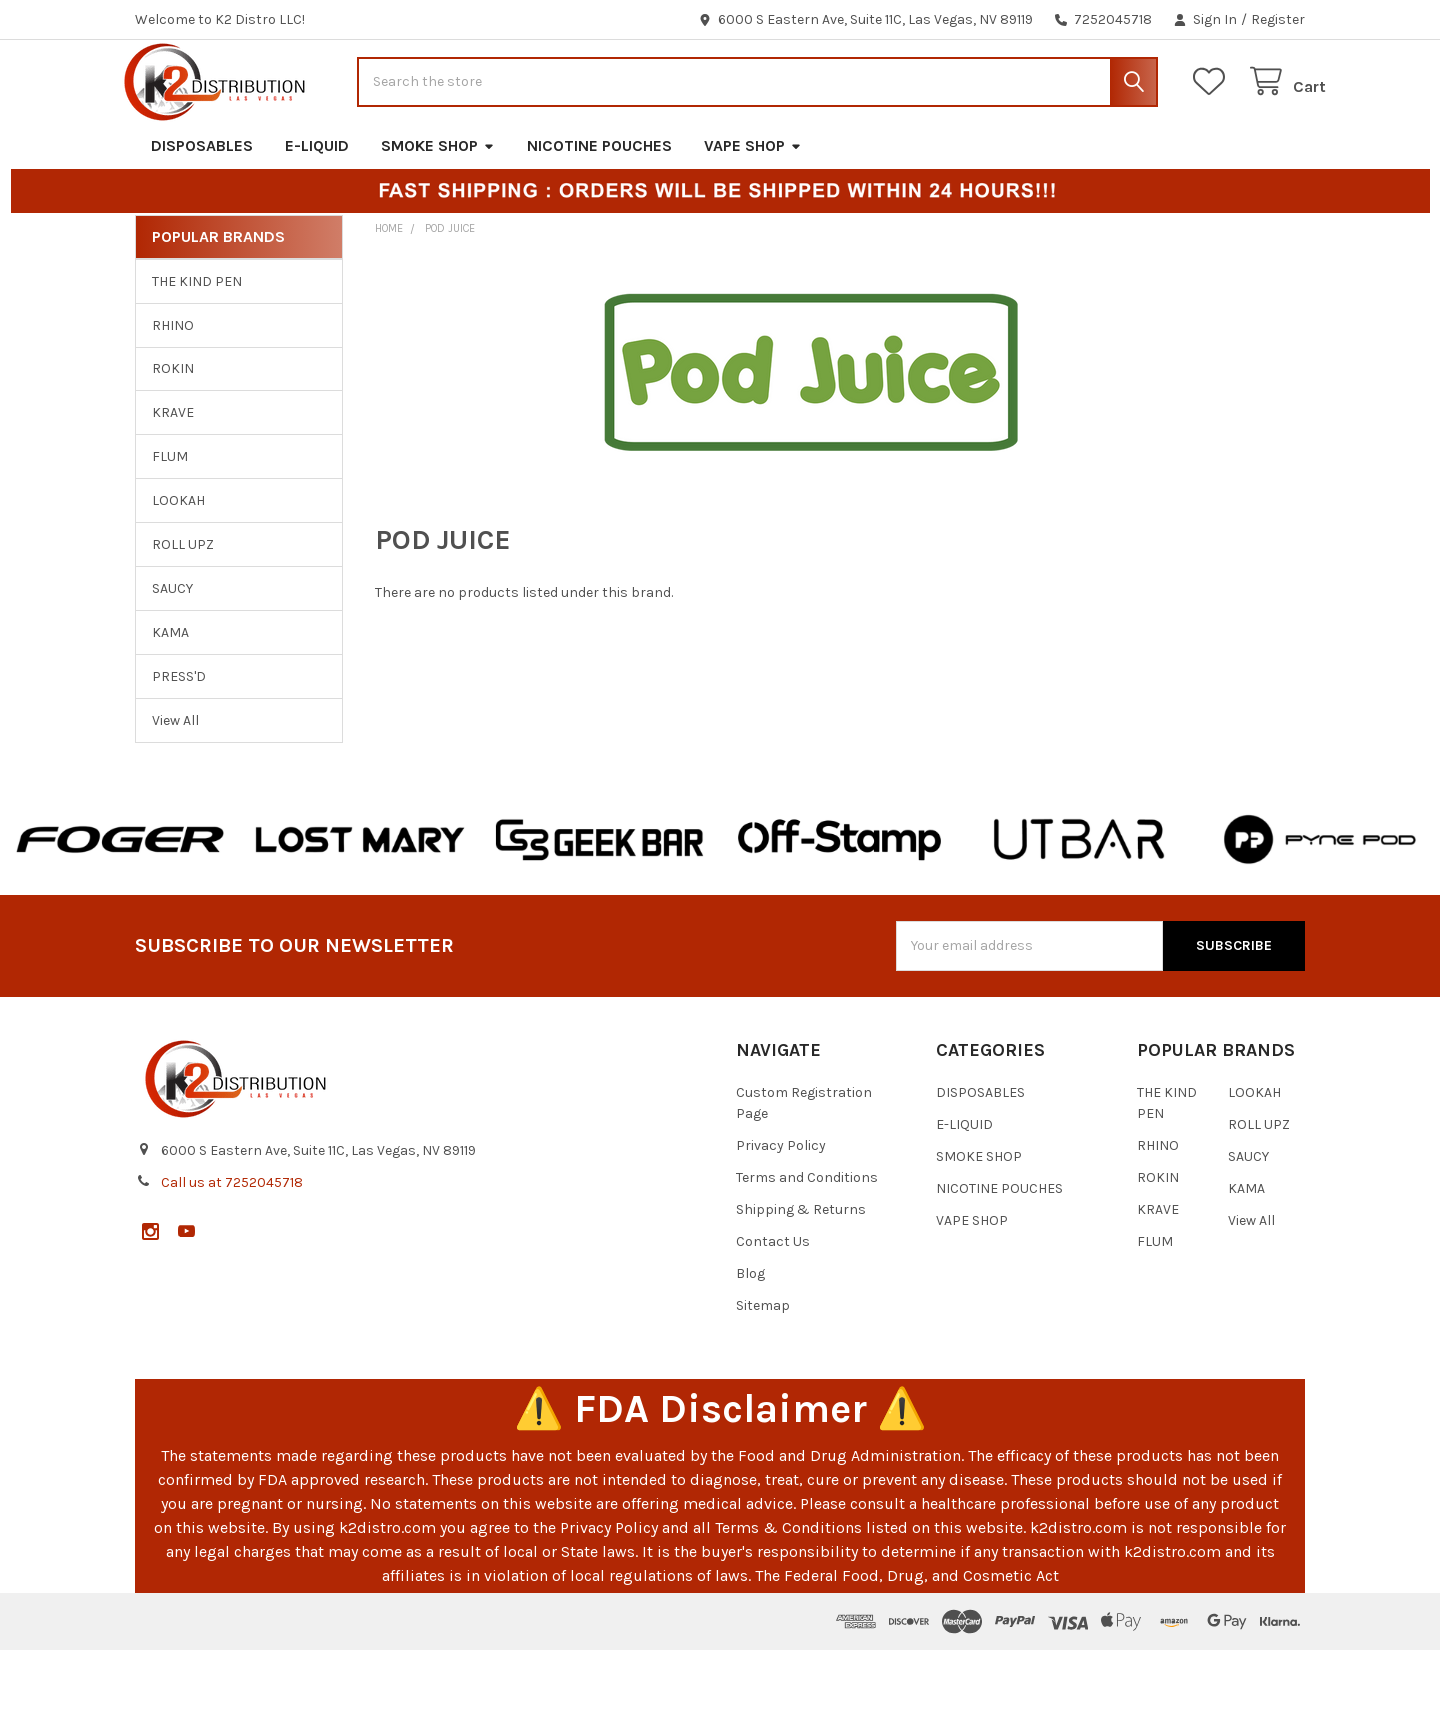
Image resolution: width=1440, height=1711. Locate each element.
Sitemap (763, 1366)
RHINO (173, 386)
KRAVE (173, 474)
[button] (120, 900)
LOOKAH (178, 562)
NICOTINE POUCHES (599, 206)
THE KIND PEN (197, 342)
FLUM (170, 518)
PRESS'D (179, 737)
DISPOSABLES (202, 206)
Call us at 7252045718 (232, 1243)
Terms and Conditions (807, 1238)
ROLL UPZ (183, 606)
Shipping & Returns (801, 1270)
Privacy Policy (781, 1206)
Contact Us (773, 1302)
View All (175, 781)
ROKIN (173, 430)
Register (1278, 19)
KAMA (170, 693)
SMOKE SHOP (438, 206)
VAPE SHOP (753, 206)
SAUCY (172, 649)
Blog (750, 1334)
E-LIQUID (317, 206)
